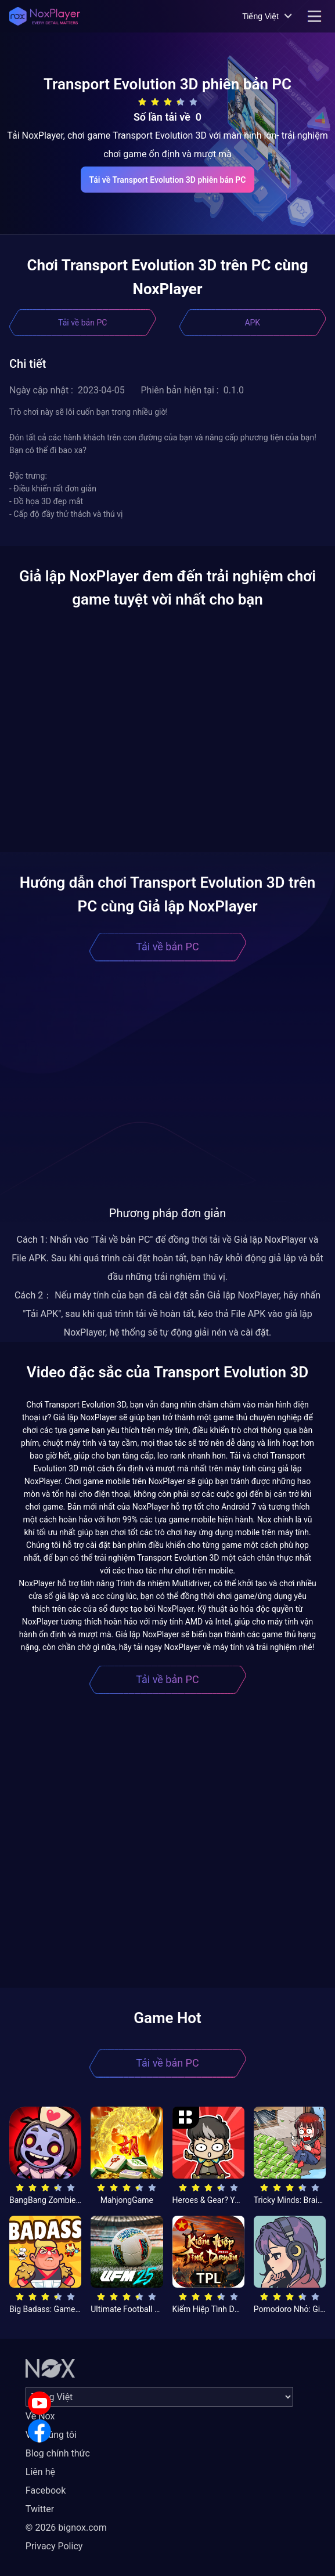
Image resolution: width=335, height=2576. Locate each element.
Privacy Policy (54, 2546)
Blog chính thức (58, 2453)
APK (252, 322)
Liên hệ (40, 2471)
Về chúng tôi (51, 2434)
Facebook (46, 2490)
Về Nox (40, 2416)
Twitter (40, 2509)
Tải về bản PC (82, 322)
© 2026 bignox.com (66, 2527)
